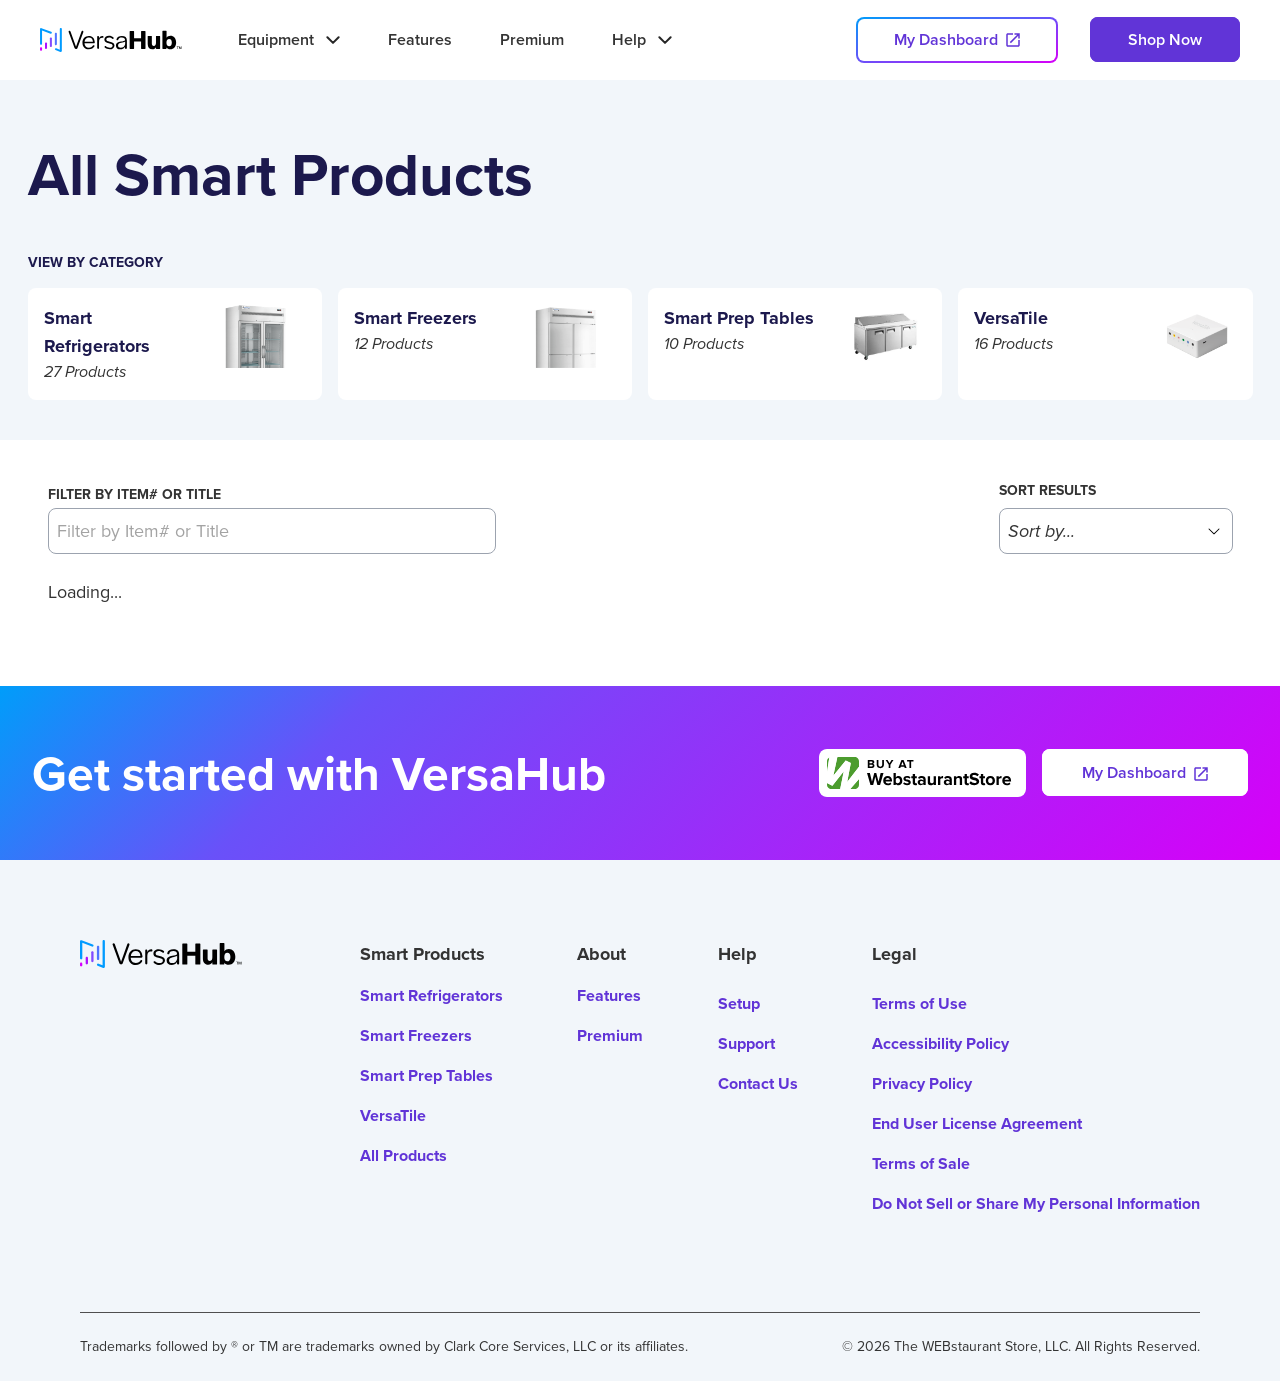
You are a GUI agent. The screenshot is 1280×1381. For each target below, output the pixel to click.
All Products (403, 1155)
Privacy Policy (922, 1083)
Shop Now (1165, 39)
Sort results (1047, 490)
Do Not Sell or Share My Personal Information (1036, 1203)
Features (420, 39)
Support (746, 1043)
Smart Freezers (416, 1035)
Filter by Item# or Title (134, 494)
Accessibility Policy (940, 1043)
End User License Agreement (977, 1123)
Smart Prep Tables (426, 1075)
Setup (739, 1003)
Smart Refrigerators (431, 995)
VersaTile (393, 1115)
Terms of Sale (921, 1163)
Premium (532, 39)
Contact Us (758, 1083)
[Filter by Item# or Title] (272, 531)
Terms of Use (919, 1003)
